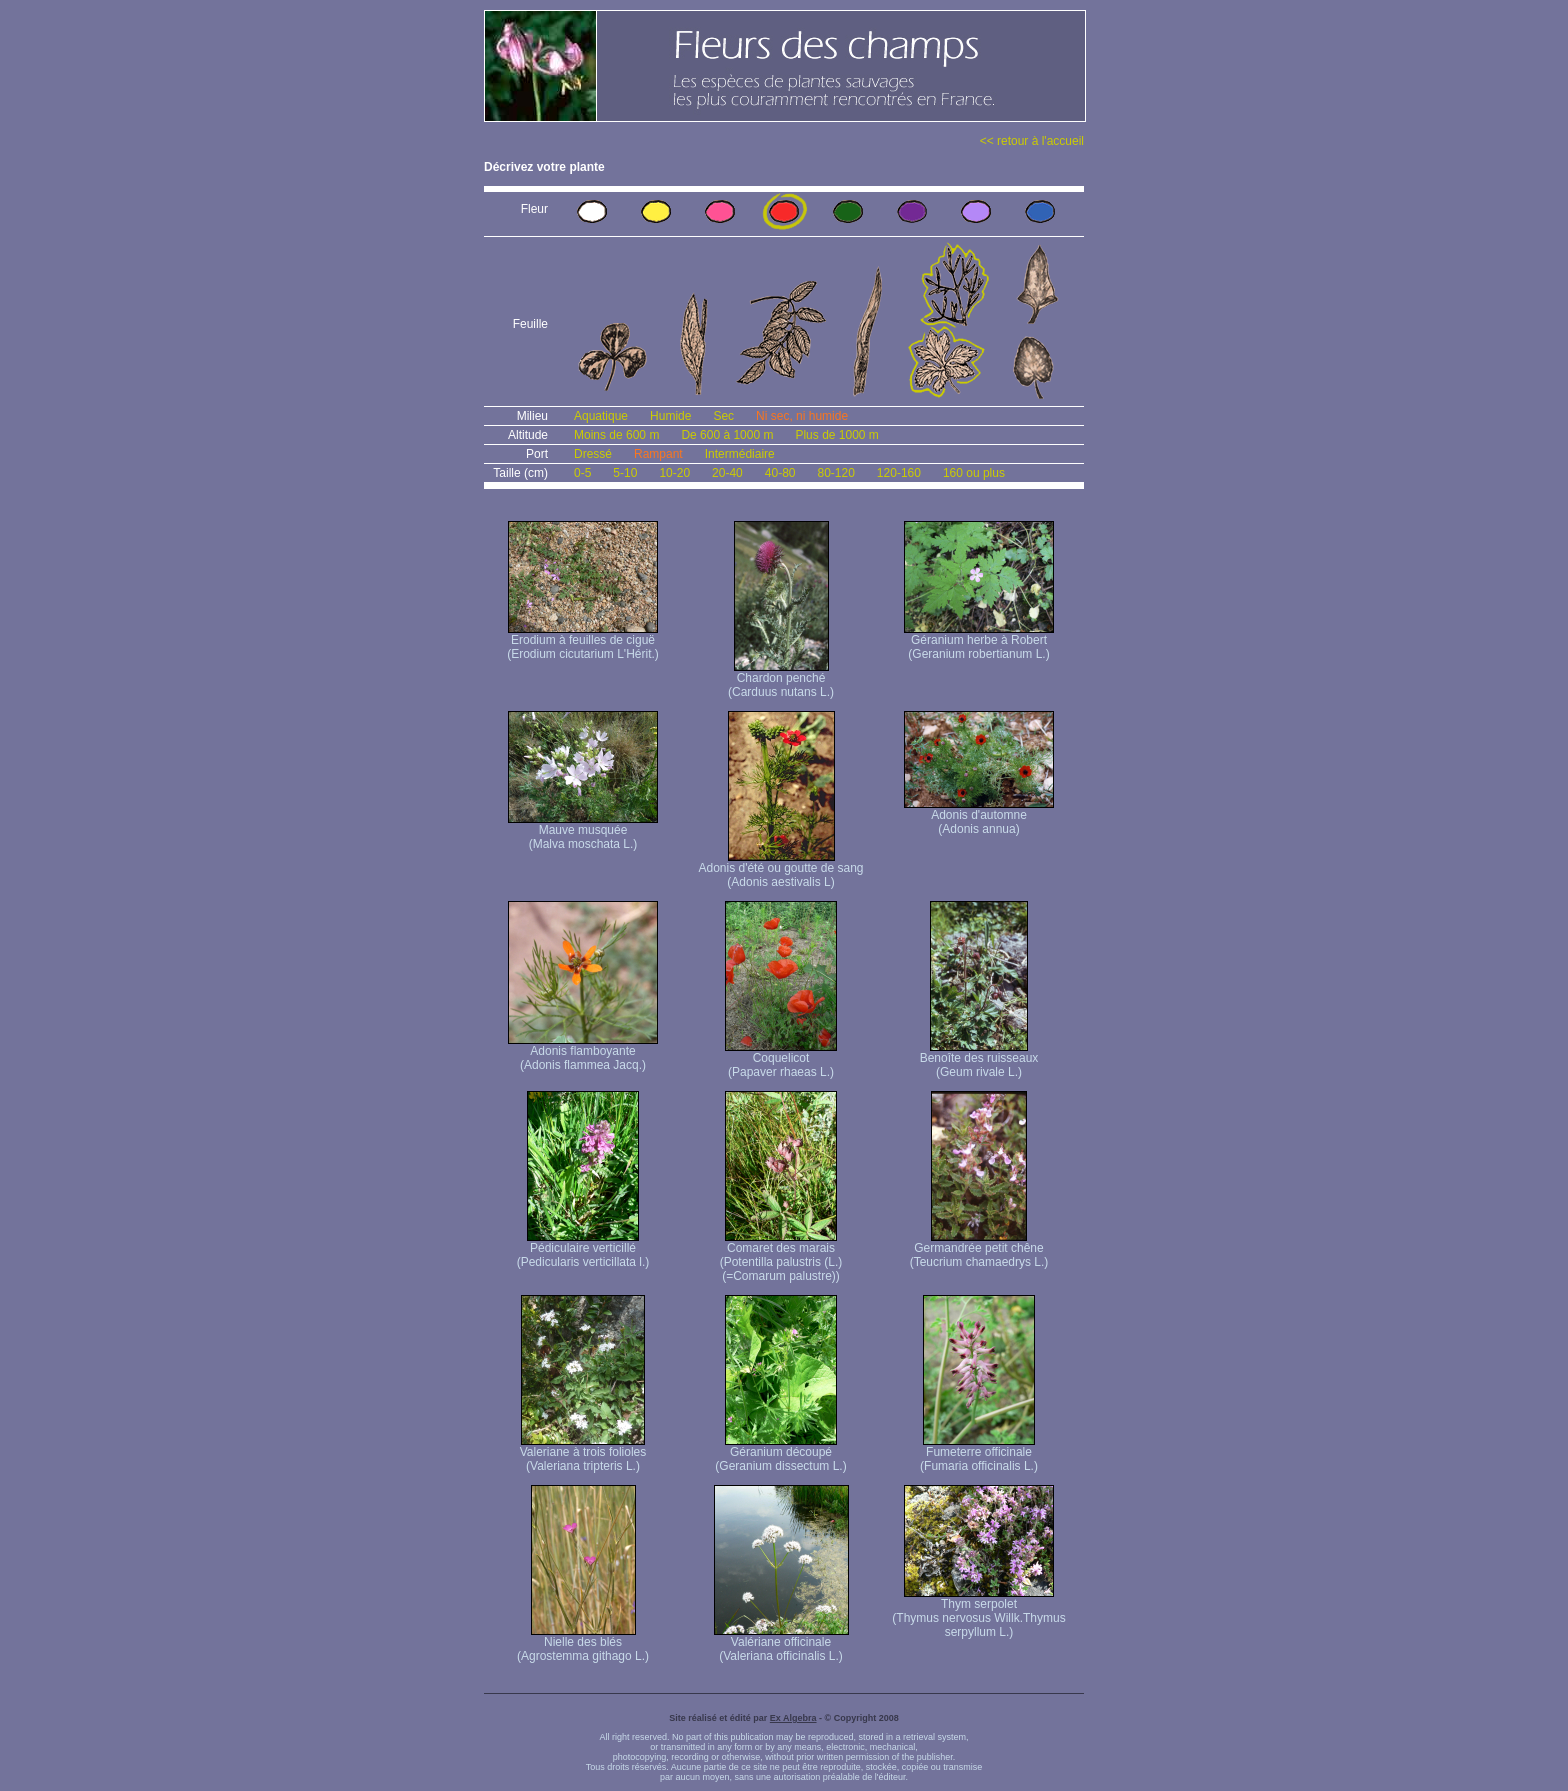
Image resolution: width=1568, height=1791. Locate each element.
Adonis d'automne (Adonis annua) (979, 816)
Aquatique (601, 416)
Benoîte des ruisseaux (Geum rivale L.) (979, 1059)
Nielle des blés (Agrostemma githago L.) (583, 1643)
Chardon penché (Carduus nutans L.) (781, 679)
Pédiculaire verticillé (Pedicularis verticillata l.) (583, 1249)
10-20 (674, 473)
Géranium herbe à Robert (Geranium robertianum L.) (979, 641)
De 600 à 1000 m (727, 435)
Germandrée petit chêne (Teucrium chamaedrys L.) (979, 1249)
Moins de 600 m (616, 435)
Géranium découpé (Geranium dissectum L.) (780, 1453)
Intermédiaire (740, 454)
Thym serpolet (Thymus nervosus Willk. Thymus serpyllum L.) (978, 1612)
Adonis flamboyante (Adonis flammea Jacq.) (583, 1052)
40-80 (780, 473)
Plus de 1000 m (836, 435)
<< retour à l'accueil (1032, 141)
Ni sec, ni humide (802, 416)
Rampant (658, 454)
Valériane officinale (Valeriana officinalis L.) (781, 1643)
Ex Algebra (793, 1718)
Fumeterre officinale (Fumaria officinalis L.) (979, 1453)
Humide (670, 416)
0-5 (582, 473)
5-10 (625, 473)
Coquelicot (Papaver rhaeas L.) (781, 1059)
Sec (723, 416)
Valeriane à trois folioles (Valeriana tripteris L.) (583, 1453)
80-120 (835, 473)
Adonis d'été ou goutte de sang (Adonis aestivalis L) (780, 869)
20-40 (727, 473)
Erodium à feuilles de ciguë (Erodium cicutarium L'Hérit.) (583, 641)
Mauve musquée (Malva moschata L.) (583, 831)
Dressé (593, 454)
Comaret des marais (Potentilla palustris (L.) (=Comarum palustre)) (781, 1256)
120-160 (899, 473)
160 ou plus (974, 473)
